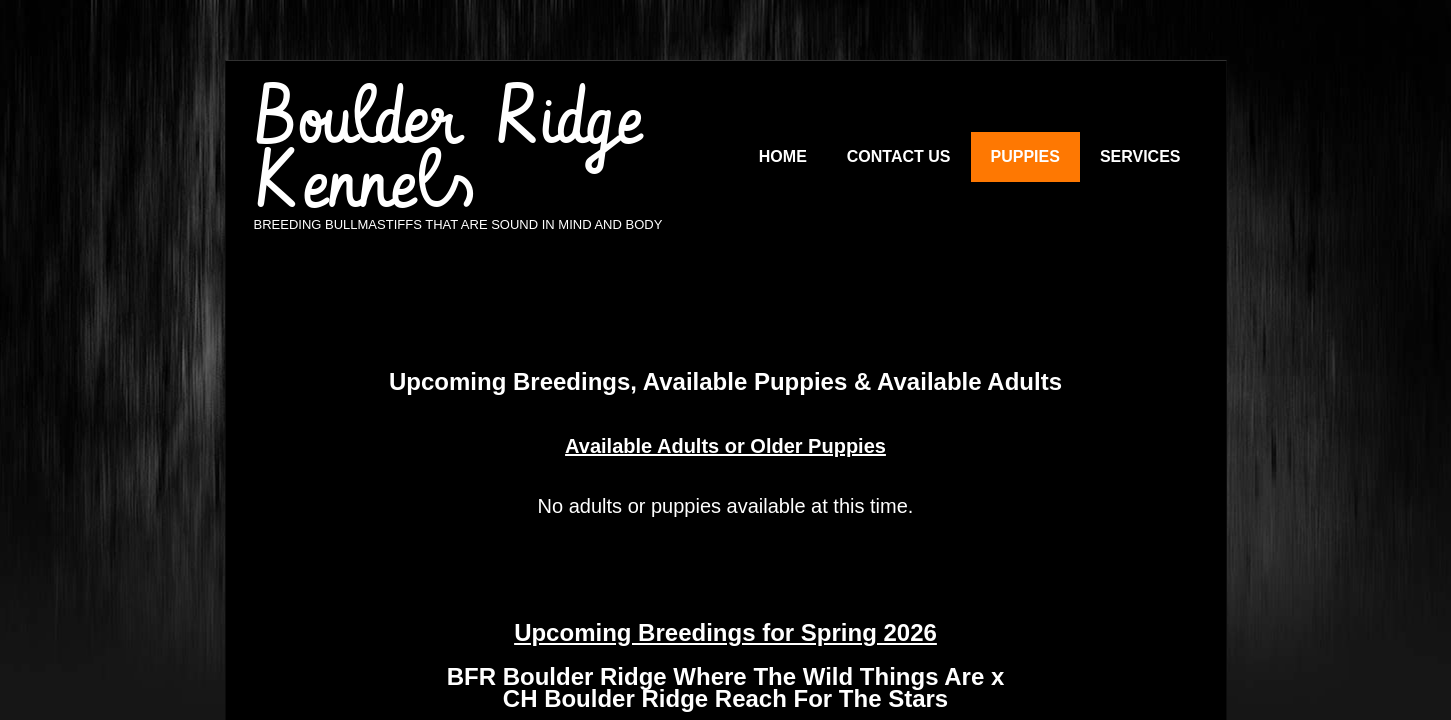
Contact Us (899, 156)
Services (1140, 156)
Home (783, 156)
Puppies (1025, 156)
